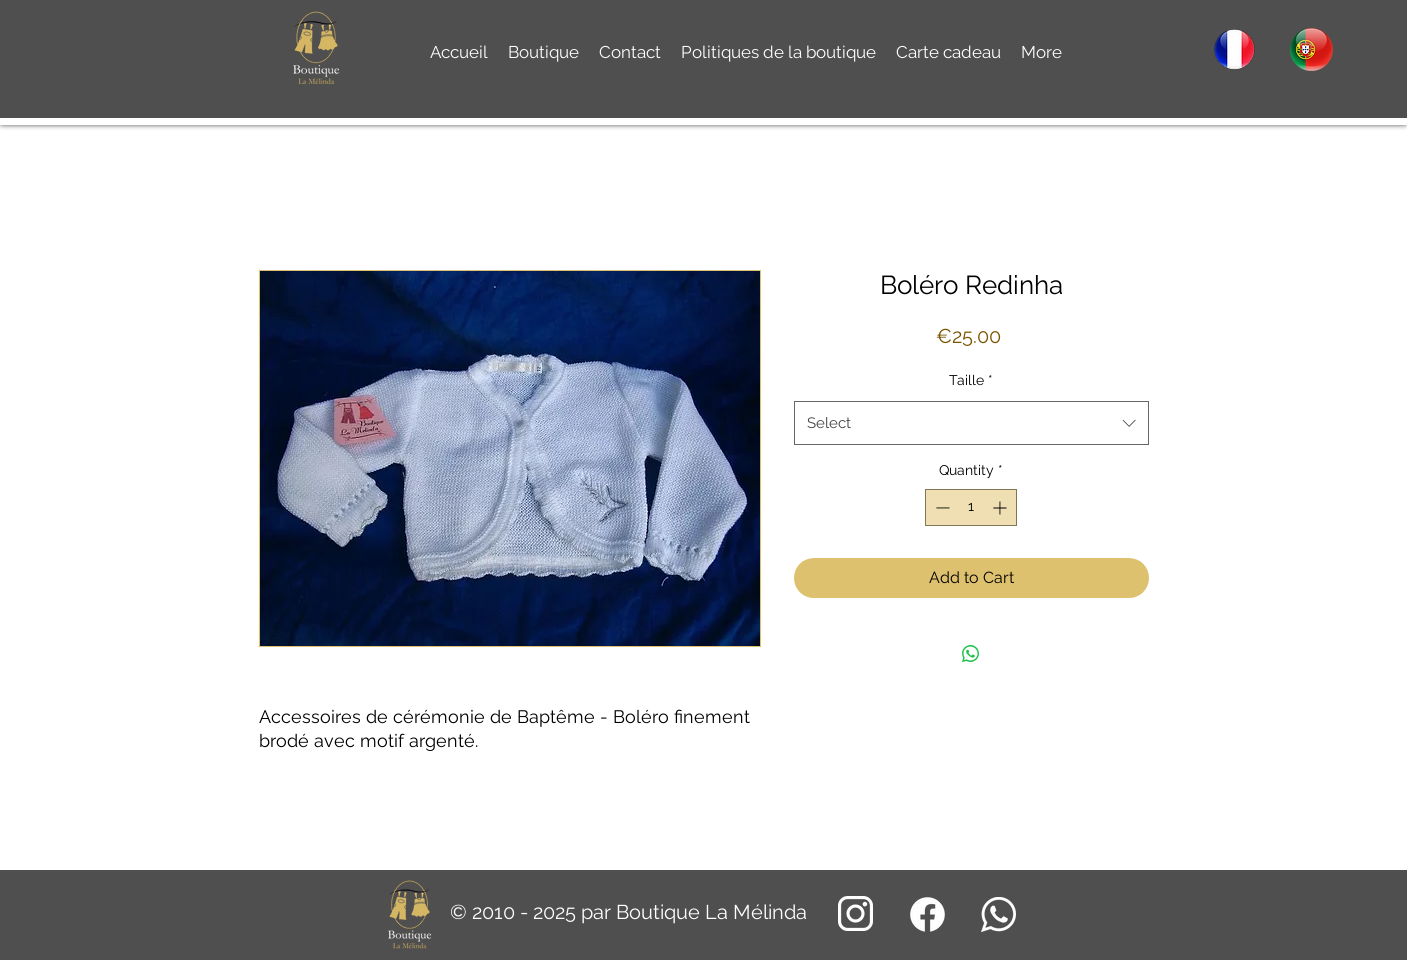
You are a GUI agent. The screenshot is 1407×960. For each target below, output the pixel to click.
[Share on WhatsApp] (971, 654)
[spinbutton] (971, 507)
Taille (971, 380)
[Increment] (1001, 507)
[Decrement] (940, 507)
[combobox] (971, 423)
